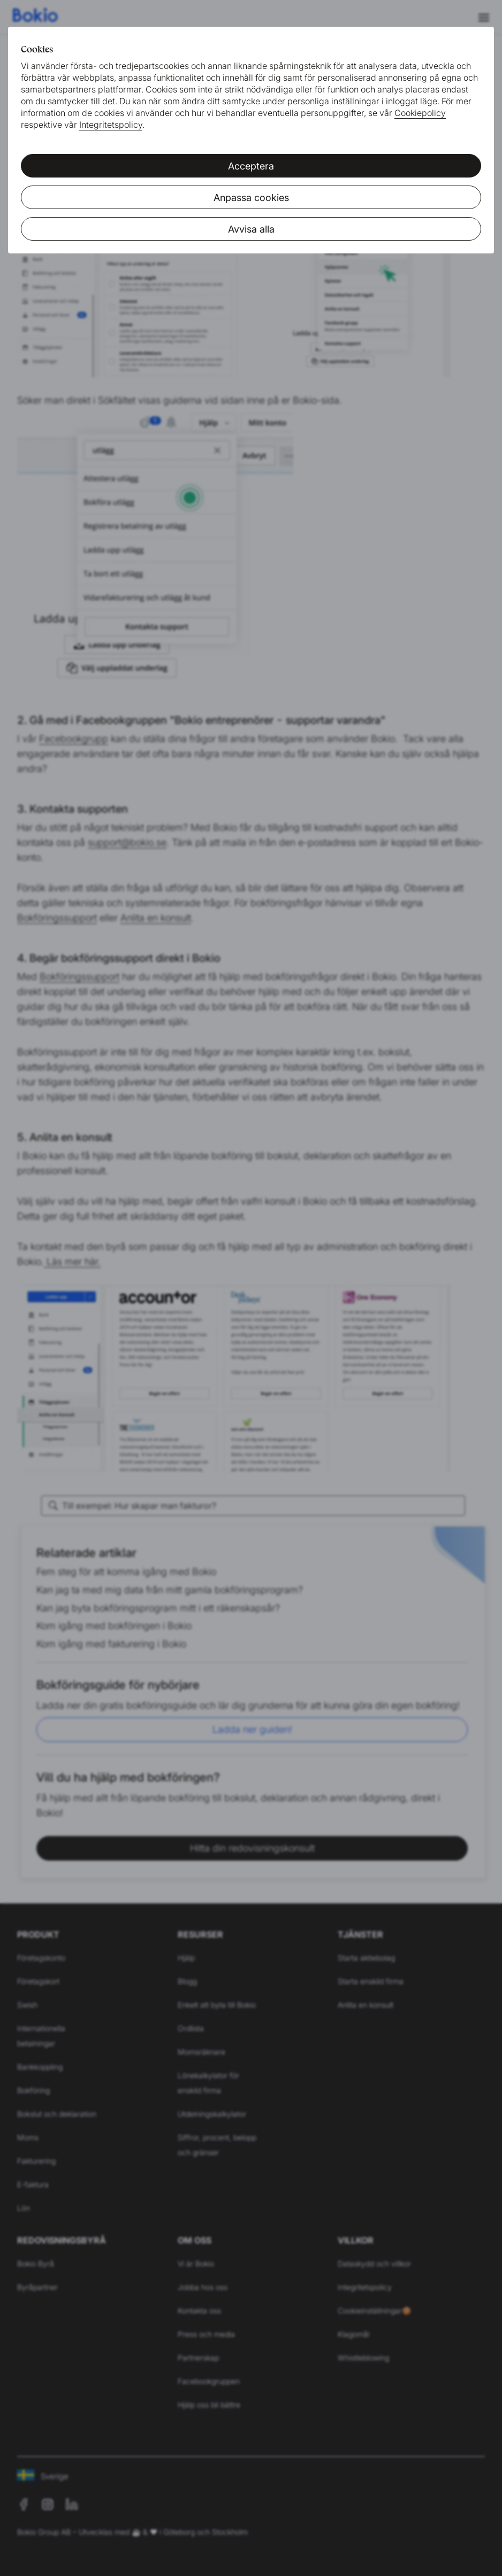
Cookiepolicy (420, 112)
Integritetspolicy (110, 124)
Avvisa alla (251, 229)
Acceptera (251, 166)
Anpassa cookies (251, 197)
